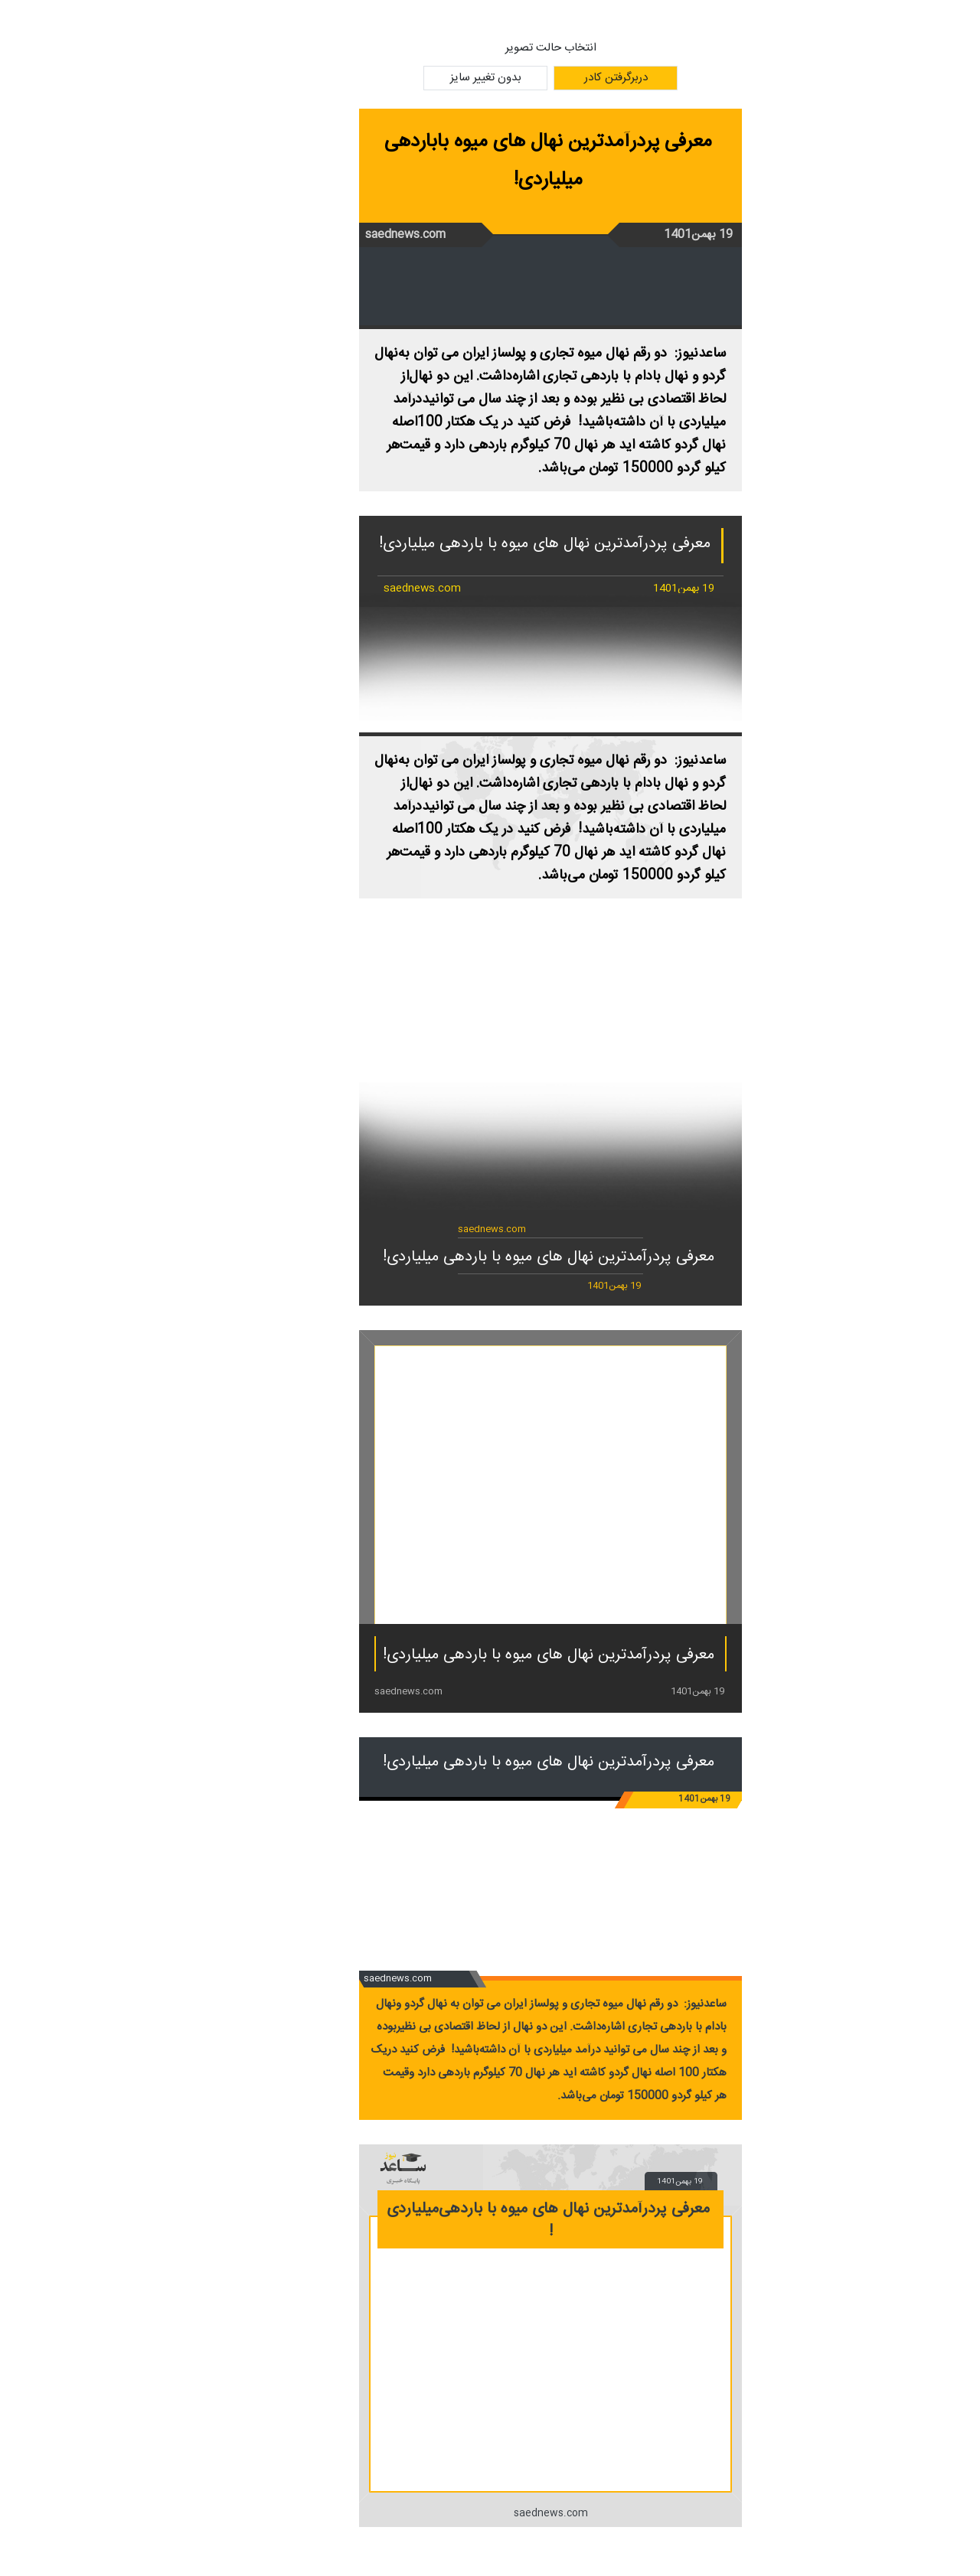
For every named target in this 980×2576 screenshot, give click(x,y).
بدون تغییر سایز (425, 77)
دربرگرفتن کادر (555, 77)
